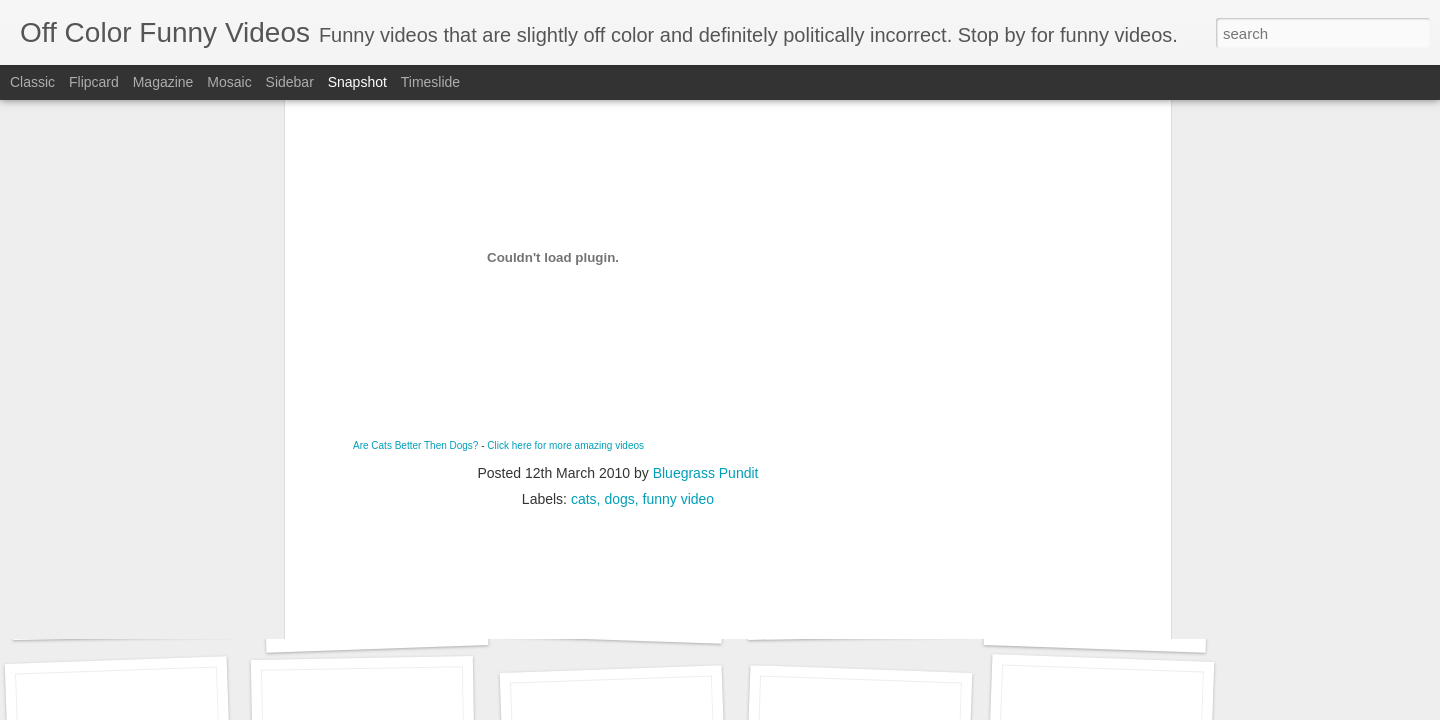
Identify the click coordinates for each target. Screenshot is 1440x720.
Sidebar (290, 82)
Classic (32, 82)
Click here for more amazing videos (565, 204)
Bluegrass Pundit (706, 231)
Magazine (163, 82)
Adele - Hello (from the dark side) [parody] (188, 615)
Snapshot (357, 82)
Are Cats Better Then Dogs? (415, 204)
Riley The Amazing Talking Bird (406, 626)
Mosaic (229, 82)
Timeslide (430, 82)
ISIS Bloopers (859, 615)
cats (584, 257)
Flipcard (94, 82)
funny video (679, 257)
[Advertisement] (618, 386)
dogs (619, 257)
